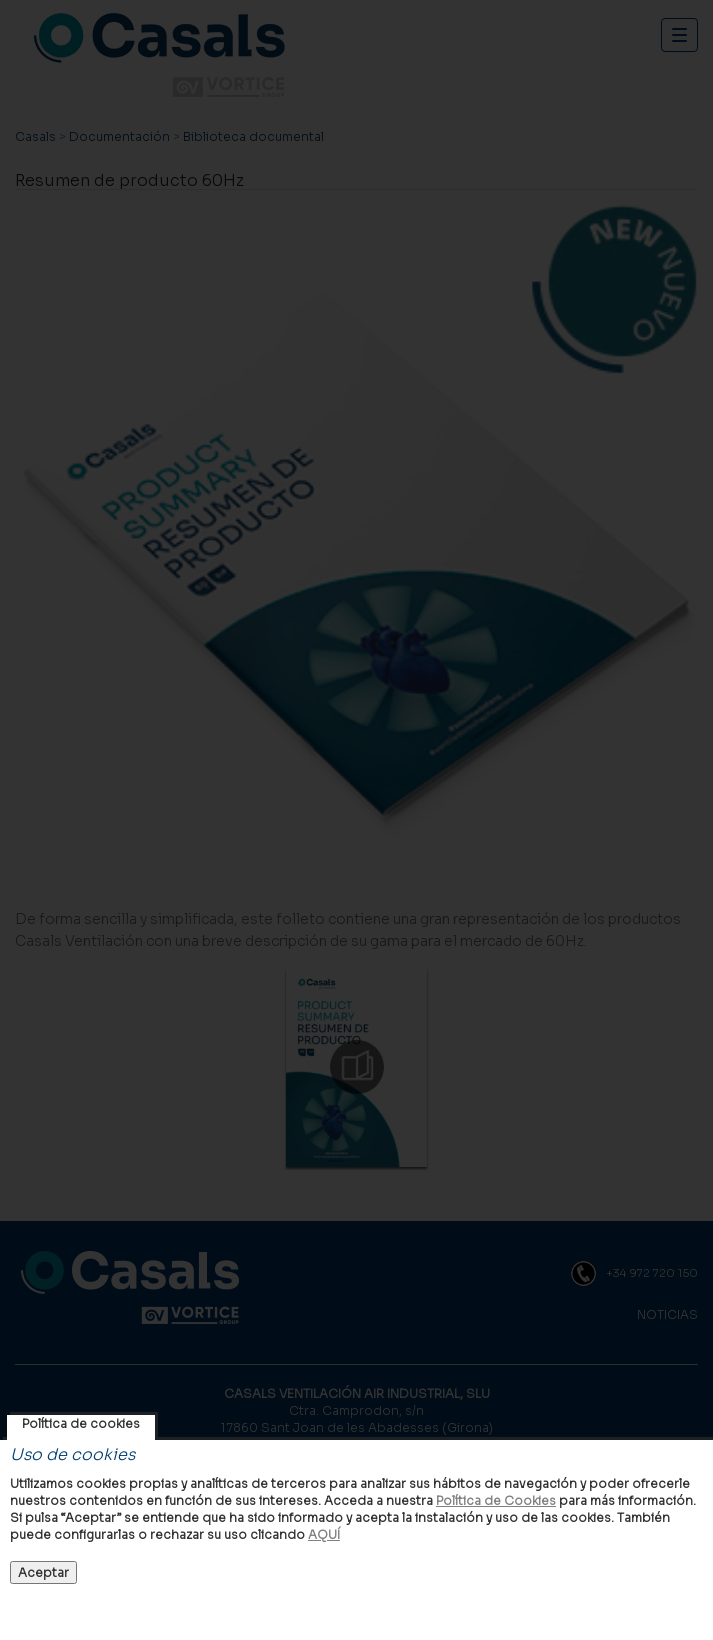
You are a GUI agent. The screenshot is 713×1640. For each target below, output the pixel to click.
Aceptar (43, 1572)
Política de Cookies (496, 1500)
